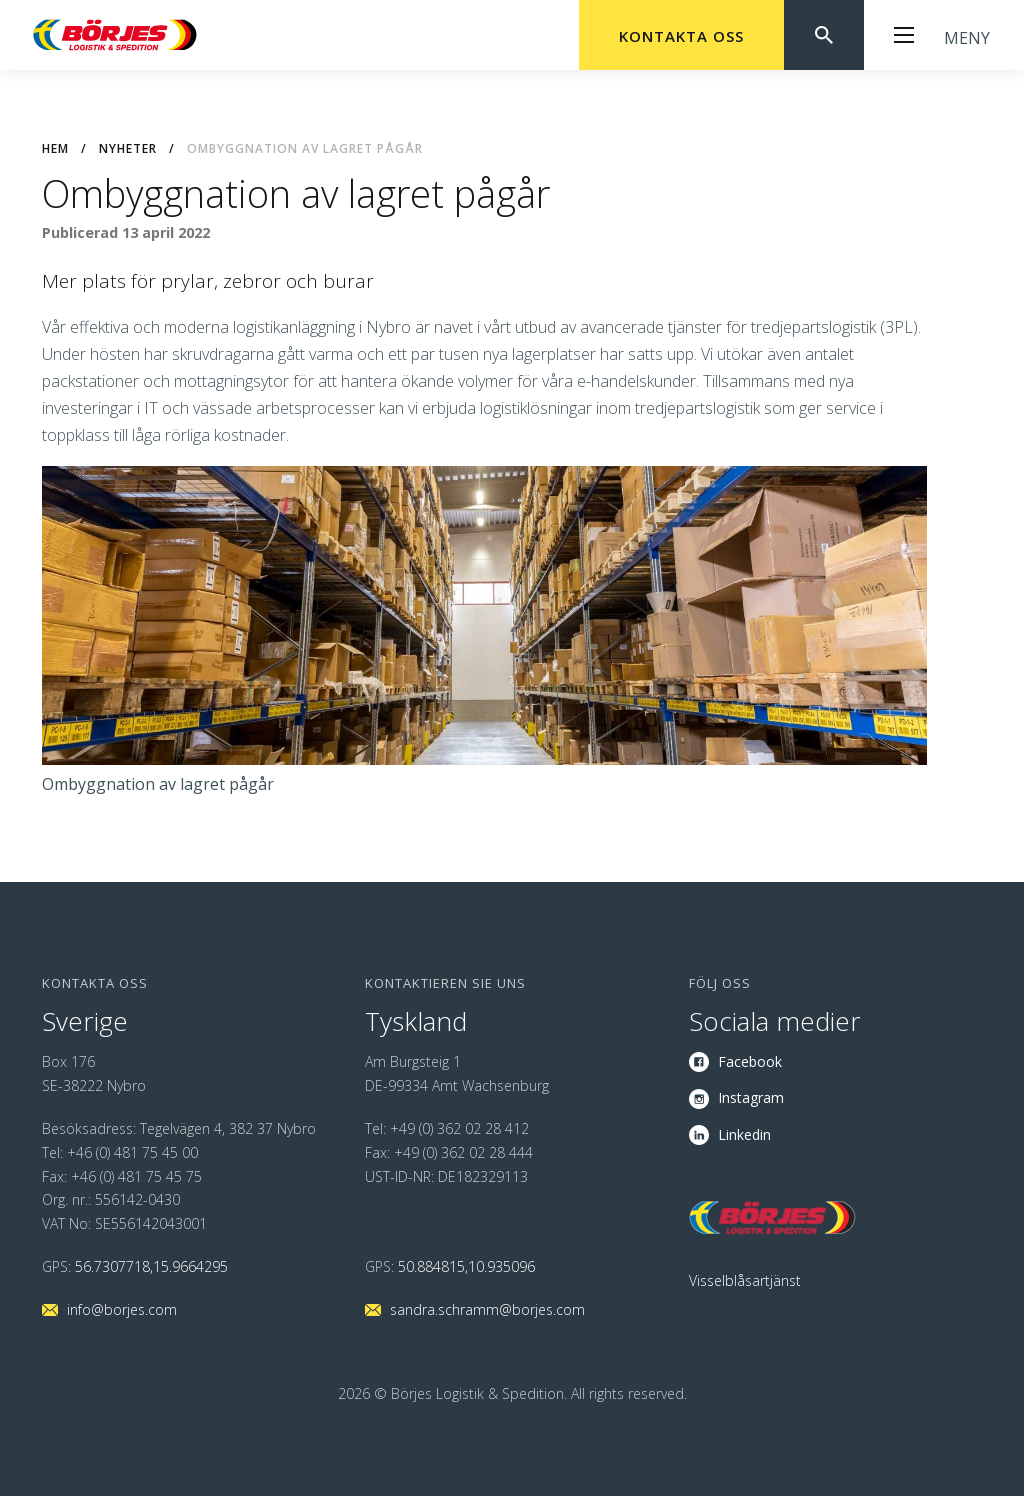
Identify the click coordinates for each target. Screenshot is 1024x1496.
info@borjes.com (122, 1309)
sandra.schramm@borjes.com (487, 1309)
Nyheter (128, 148)
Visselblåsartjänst (745, 1280)
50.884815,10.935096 (466, 1266)
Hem (55, 148)
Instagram (751, 1097)
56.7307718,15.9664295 (151, 1266)
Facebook (750, 1061)
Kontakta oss (681, 36)
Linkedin (744, 1134)
